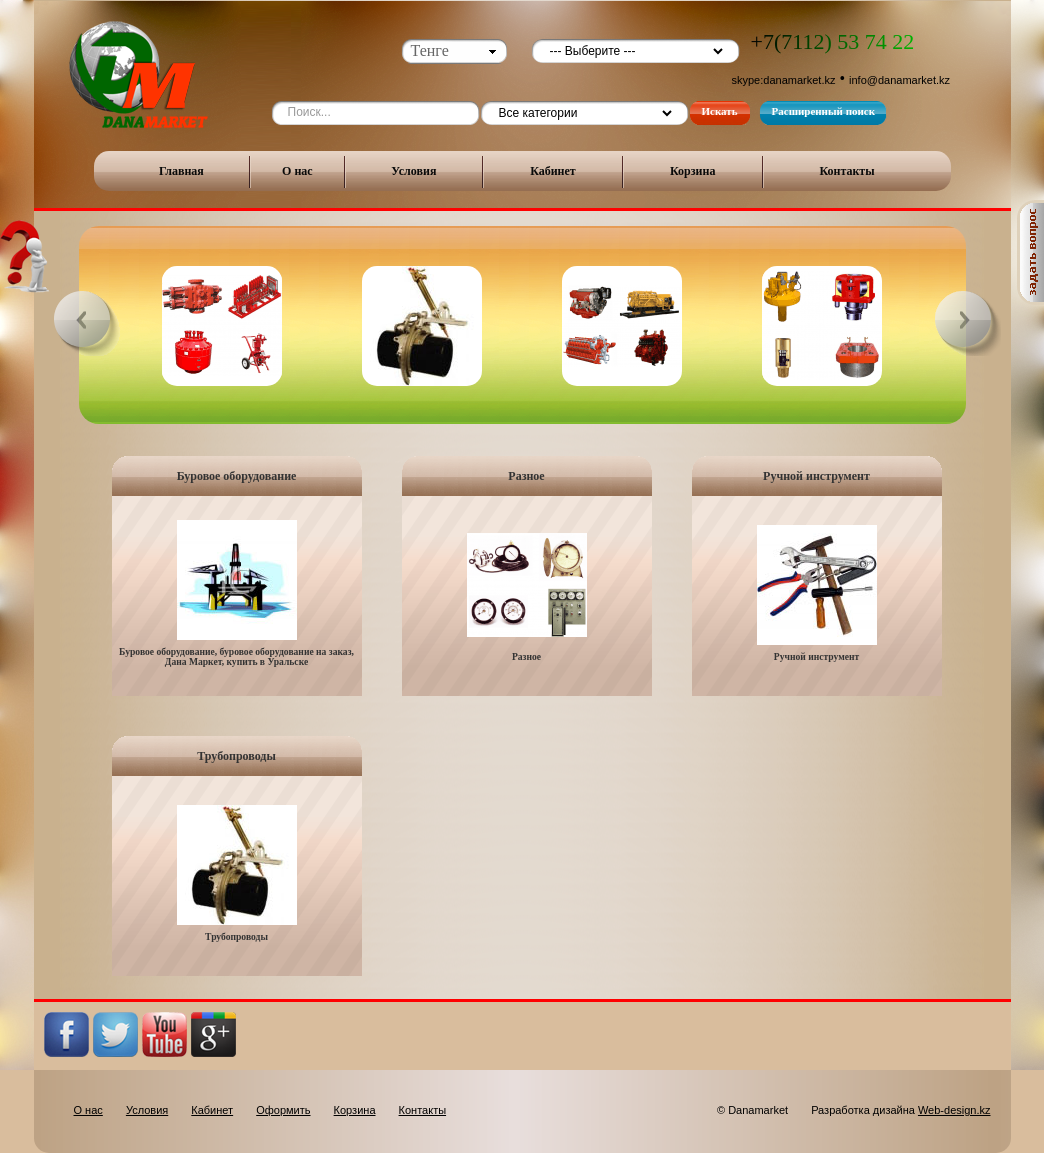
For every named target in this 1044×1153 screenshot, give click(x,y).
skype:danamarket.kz (784, 80)
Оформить (283, 1110)
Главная (181, 171)
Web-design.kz (954, 1110)
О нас (297, 171)
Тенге (430, 50)
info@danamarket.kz (899, 80)
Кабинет (553, 171)
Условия (413, 171)
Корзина (693, 171)
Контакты (846, 171)
